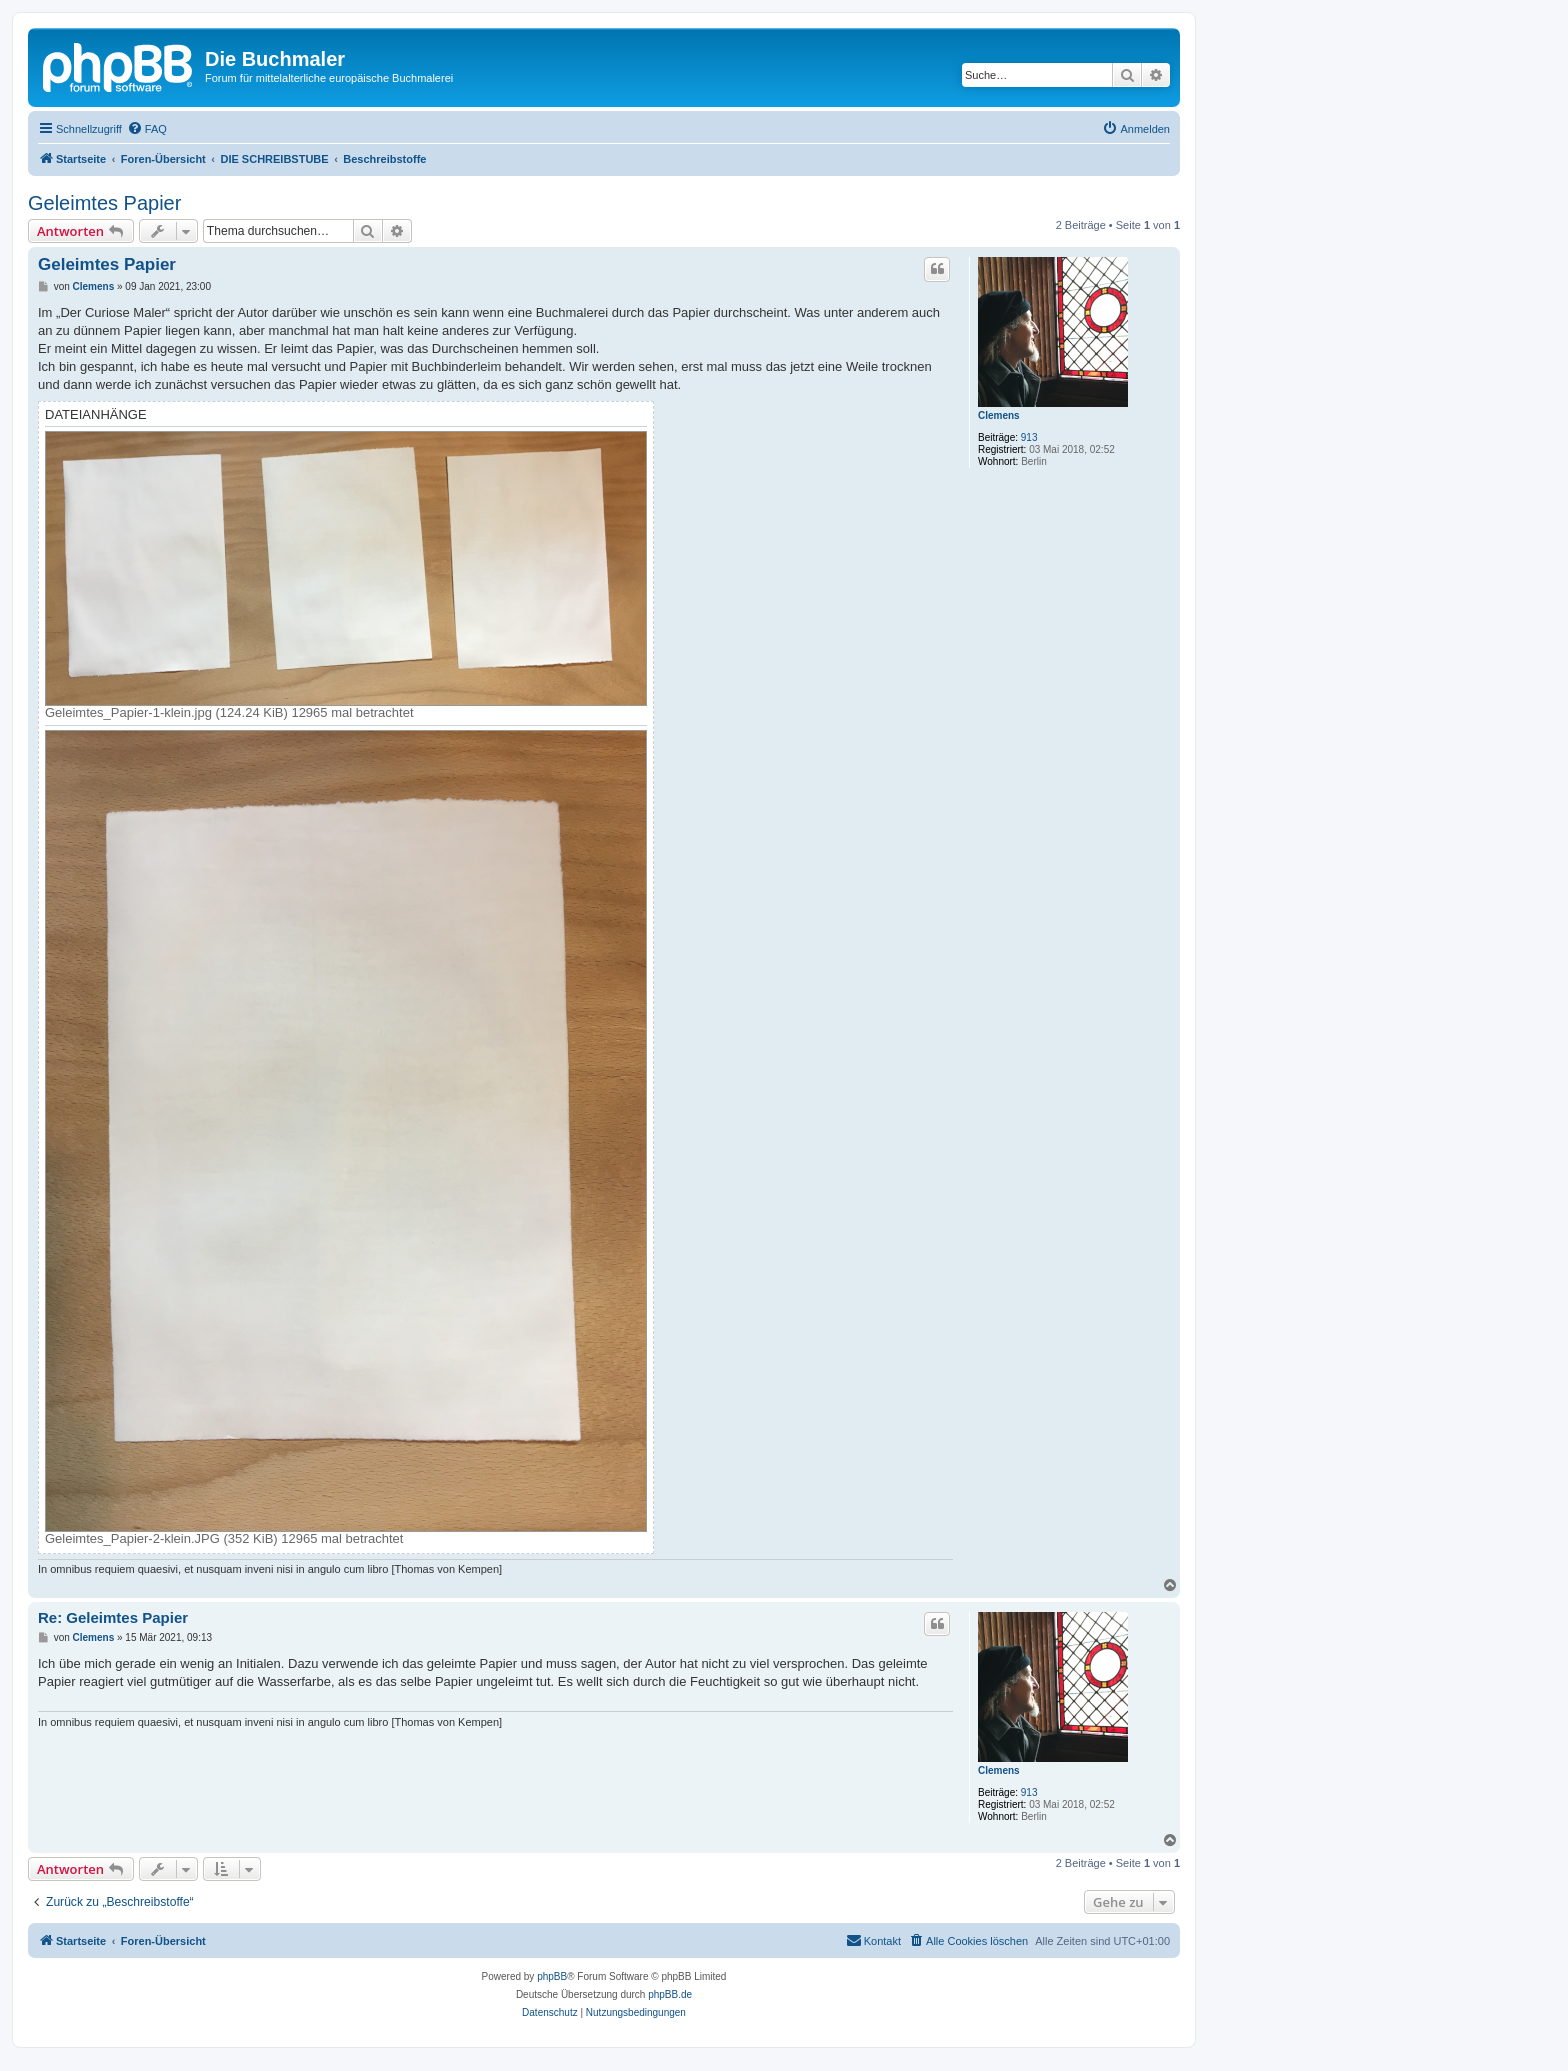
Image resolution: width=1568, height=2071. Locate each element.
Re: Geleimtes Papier (113, 1617)
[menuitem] (147, 129)
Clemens (999, 415)
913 (1029, 437)
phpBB (552, 1976)
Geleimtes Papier (104, 203)
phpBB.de (670, 1994)
